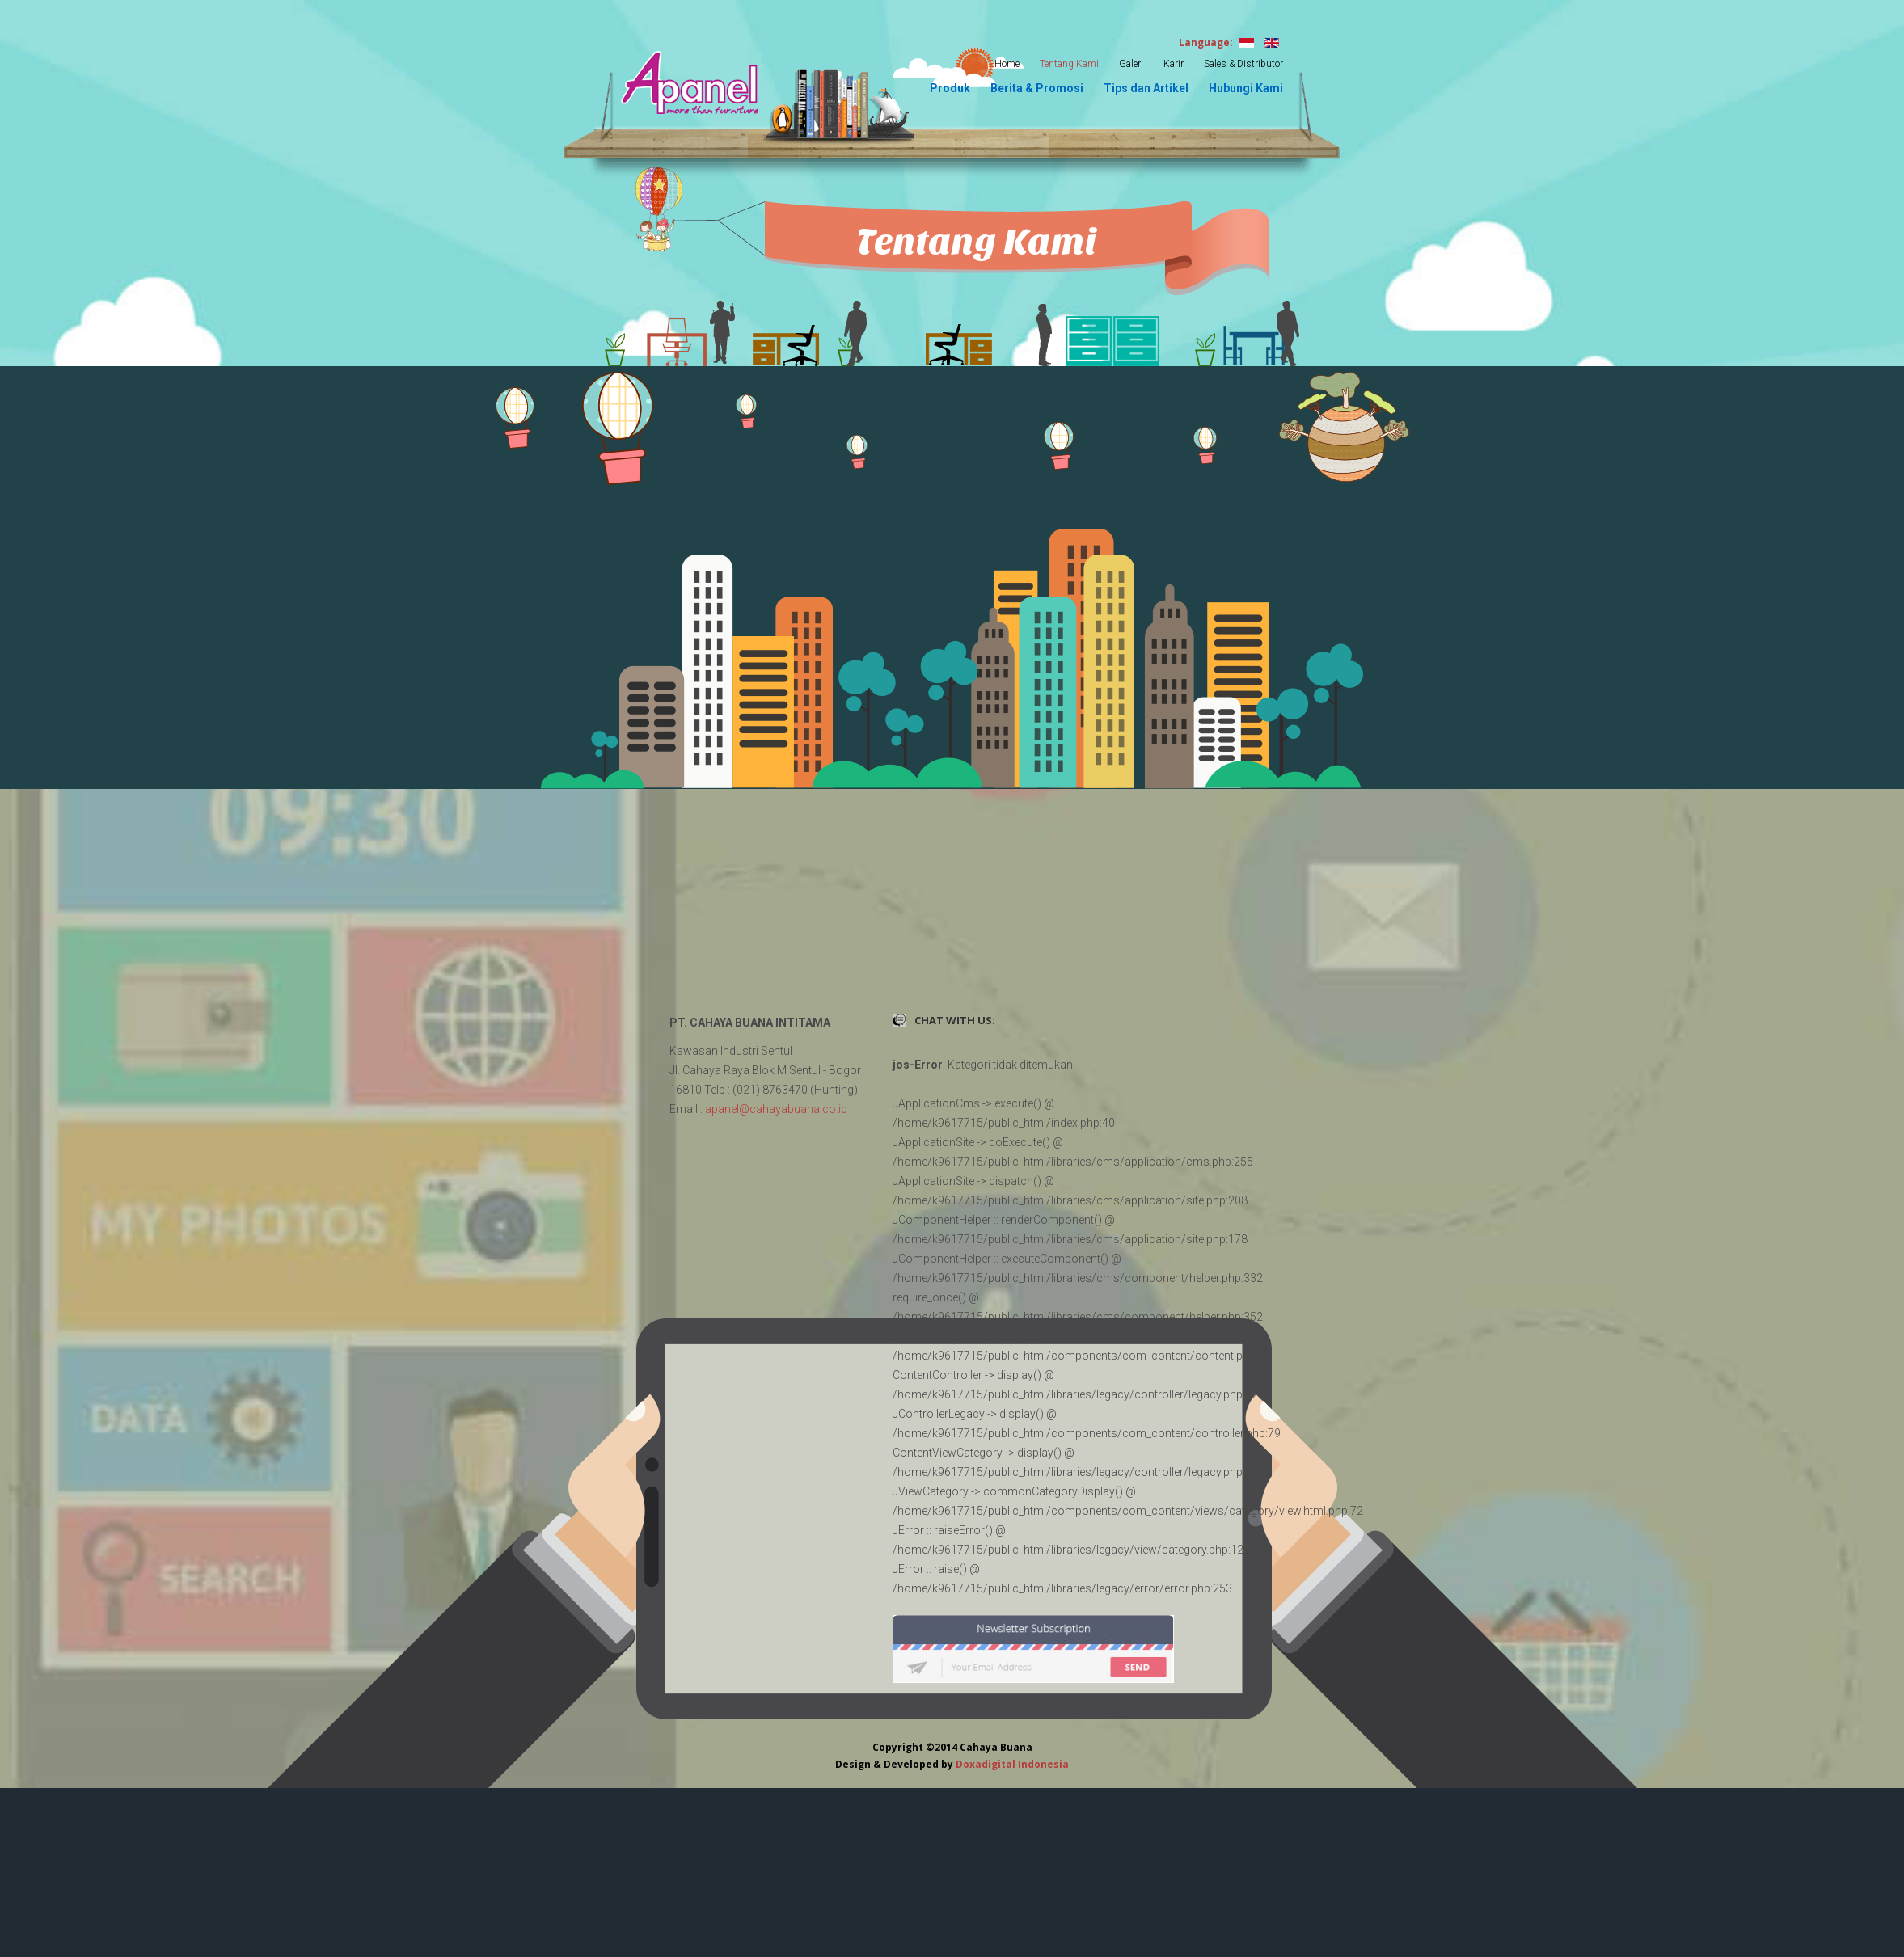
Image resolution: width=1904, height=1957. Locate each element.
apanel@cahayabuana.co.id (776, 1109)
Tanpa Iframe (952, 926)
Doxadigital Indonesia (1012, 1764)
